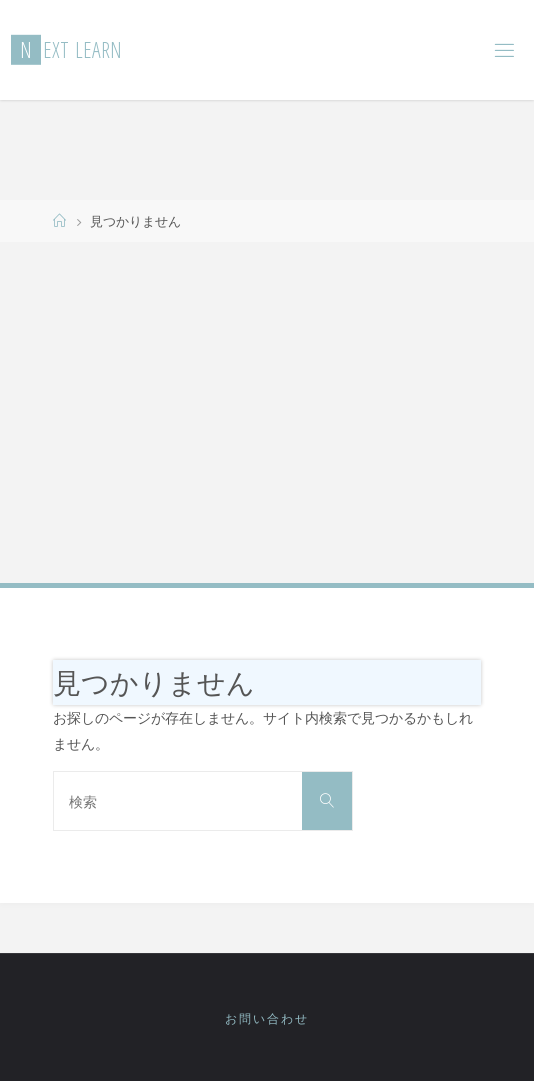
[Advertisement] (267, 411)
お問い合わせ (267, 1018)
